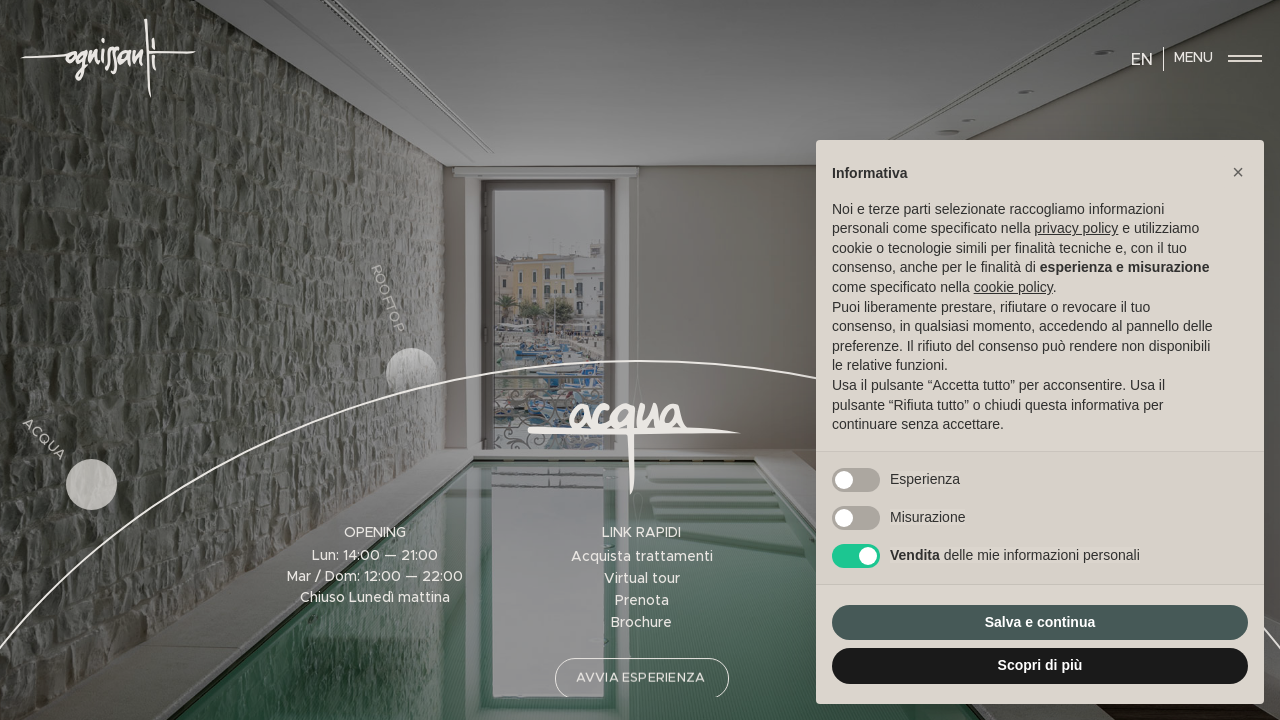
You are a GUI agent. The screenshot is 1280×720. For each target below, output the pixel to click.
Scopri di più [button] (1040, 665)
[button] (1238, 172)
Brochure (641, 623)
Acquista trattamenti (642, 557)
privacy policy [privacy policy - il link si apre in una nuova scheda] (1076, 228)
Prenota (642, 601)
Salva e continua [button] (1040, 622)
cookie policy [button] (1013, 287)
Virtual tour (642, 579)
